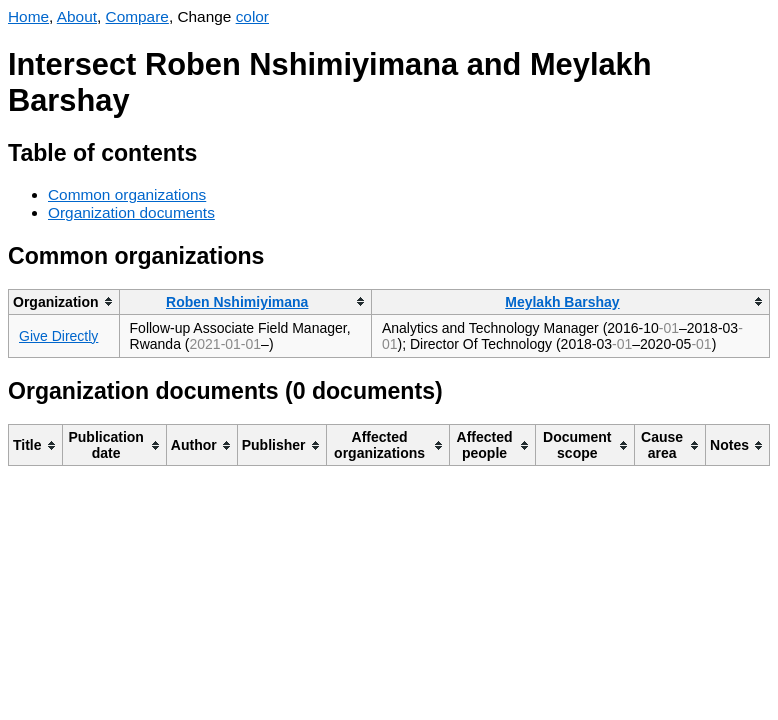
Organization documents (131, 212)
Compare (137, 16)
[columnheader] (64, 301)
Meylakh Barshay (562, 302)
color (252, 16)
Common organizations (127, 194)
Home (28, 16)
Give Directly (58, 336)
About (77, 16)
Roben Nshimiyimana (237, 302)
